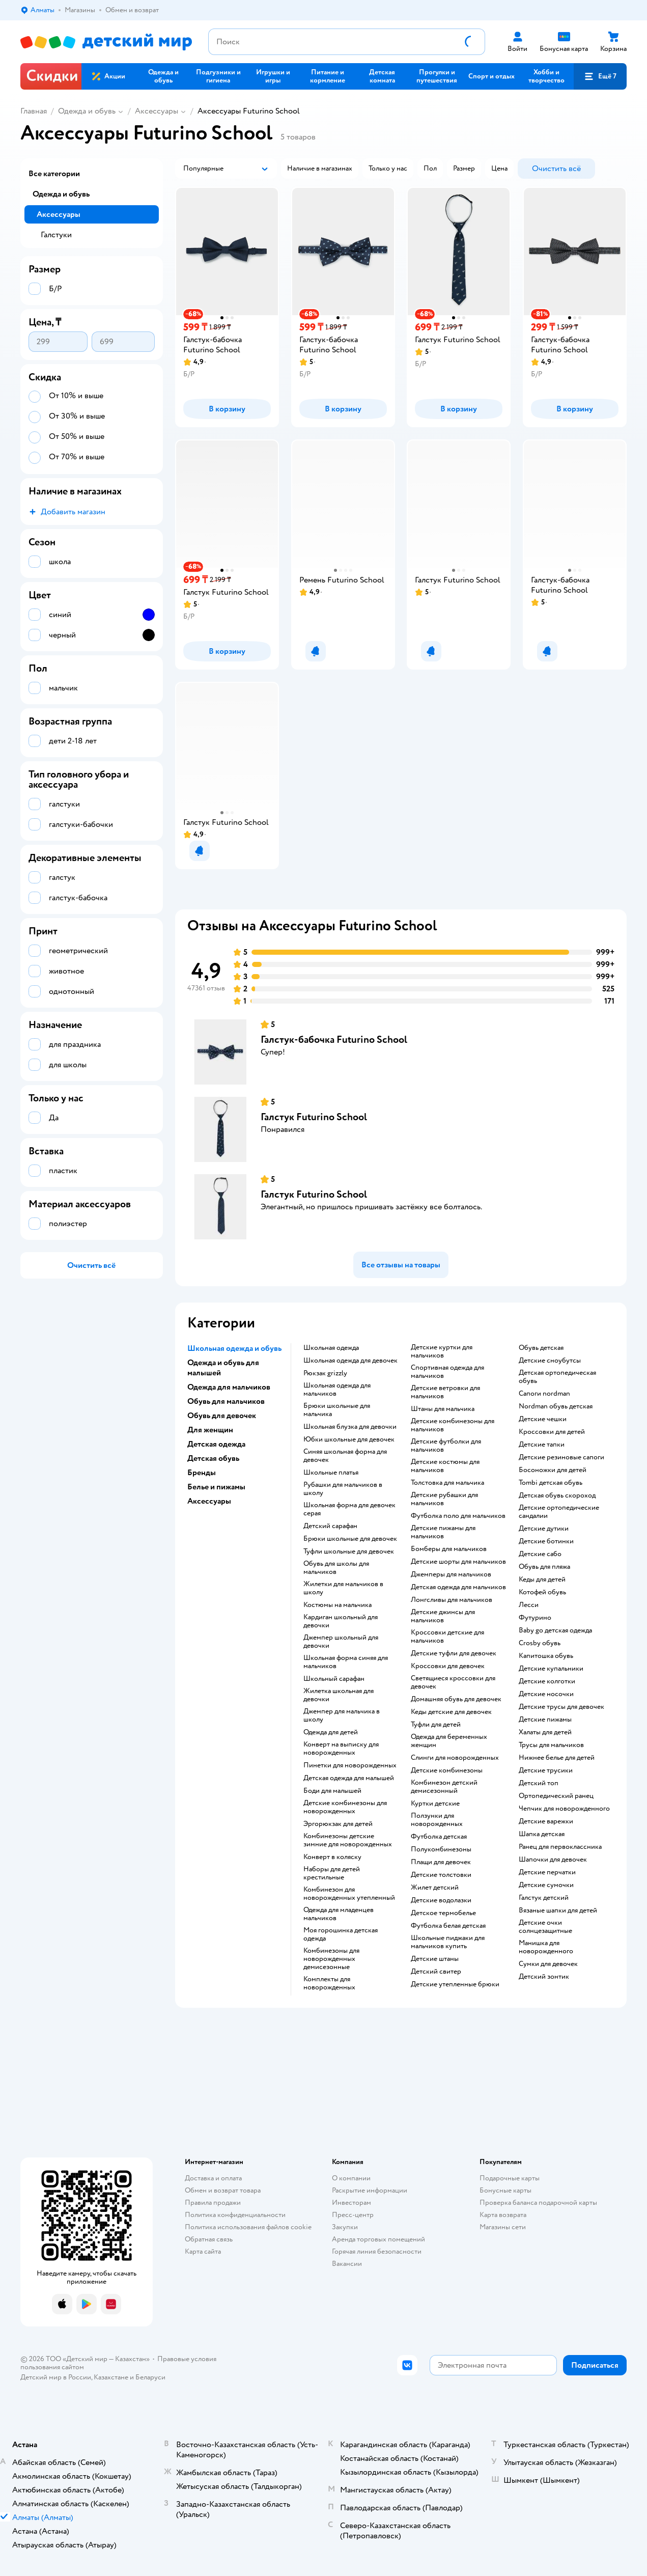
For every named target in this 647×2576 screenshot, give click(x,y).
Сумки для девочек (548, 1964)
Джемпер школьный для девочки (340, 1641)
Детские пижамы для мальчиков (443, 1532)
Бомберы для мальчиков (449, 1549)
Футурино (535, 1618)
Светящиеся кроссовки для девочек (453, 1682)
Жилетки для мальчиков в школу (343, 1588)
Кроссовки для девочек (448, 1666)
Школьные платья (330, 1473)
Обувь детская (541, 1348)
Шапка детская (542, 1834)
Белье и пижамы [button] (216, 1487)
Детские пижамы (545, 1719)
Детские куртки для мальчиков (441, 1351)
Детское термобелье (443, 1913)
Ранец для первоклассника (560, 1847)
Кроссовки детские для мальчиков (447, 1636)
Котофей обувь (542, 1592)
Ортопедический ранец (556, 1796)
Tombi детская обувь (550, 1483)
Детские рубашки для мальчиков (444, 1499)
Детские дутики (544, 1529)
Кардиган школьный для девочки (340, 1621)
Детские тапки (542, 1445)
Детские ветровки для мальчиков (445, 1392)
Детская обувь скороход (557, 1495)
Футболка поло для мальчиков (458, 1516)
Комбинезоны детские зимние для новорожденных (347, 1840)
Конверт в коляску (332, 1857)
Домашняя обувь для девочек (456, 1699)
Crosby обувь (539, 1643)
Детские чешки (543, 1419)
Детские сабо (540, 1554)
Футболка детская (439, 1837)
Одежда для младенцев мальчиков (338, 1914)
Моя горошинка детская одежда (340, 1934)
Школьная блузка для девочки (350, 1427)
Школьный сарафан (333, 1679)
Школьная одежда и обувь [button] (234, 1348)
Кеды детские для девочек (451, 1712)
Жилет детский (435, 1887)
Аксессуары (156, 111)
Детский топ (538, 1783)
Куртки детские (435, 1803)
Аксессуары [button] (209, 1501)
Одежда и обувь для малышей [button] (223, 1368)
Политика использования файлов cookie (248, 2227)
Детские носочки (546, 1694)
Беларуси (150, 2377)
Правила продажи (213, 2202)
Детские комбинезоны (447, 1770)
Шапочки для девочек (553, 1859)
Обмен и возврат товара (223, 2190)
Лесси (529, 1605)
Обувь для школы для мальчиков (336, 1568)
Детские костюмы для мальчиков (445, 1466)
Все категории (54, 174)
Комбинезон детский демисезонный (444, 1787)
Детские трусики (546, 1770)
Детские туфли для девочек (453, 1653)
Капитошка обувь (546, 1656)
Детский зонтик (544, 1977)
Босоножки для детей (552, 1470)
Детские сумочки (546, 1885)
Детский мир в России (55, 2377)
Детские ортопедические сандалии (559, 1512)
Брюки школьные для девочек (350, 1539)
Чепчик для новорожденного (564, 1809)
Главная (33, 111)
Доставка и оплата (213, 2178)
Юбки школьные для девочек (349, 1439)
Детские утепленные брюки (455, 1984)
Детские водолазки (441, 1900)
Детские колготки (547, 1681)
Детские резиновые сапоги (561, 1457)
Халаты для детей (545, 1732)
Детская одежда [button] (216, 1444)
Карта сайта (203, 2251)
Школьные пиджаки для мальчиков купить (448, 1942)
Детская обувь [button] (213, 1458)
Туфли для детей (436, 1725)
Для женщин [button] (210, 1430)
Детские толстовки (441, 1875)
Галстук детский (544, 1898)
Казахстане (111, 2377)
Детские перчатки (547, 1872)
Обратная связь (209, 2239)
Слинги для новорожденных (455, 1758)
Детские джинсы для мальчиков (443, 1616)
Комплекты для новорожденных (329, 1983)
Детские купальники (551, 1669)
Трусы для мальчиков (551, 1745)
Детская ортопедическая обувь (557, 1377)
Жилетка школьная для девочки (338, 1695)
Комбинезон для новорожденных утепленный (349, 1894)
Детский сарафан (330, 1526)
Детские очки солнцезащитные (545, 1927)
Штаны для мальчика (442, 1409)
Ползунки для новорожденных (437, 1820)
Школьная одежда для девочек (350, 1360)
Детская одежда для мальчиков (458, 1587)
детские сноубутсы (550, 1360)
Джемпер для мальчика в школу (341, 1715)
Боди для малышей (332, 1791)
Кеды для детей (542, 1579)
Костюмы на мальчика (337, 1605)
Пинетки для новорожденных (350, 1765)
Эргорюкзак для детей (338, 1824)
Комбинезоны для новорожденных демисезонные (331, 1959)
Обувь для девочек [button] (221, 1415)
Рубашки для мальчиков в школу (342, 1489)
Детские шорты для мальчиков (458, 1562)
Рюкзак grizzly (325, 1373)
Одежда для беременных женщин (449, 1741)
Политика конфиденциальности (235, 2214)
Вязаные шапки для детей (558, 1910)
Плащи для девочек (441, 1862)
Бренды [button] (201, 1472)
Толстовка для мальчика (447, 1483)
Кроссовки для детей (552, 1432)
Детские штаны (435, 1959)
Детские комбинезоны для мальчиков (452, 1425)
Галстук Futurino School (314, 1117)
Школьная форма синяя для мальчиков (345, 1662)
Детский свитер (436, 1972)
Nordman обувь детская (556, 1406)
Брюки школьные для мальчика (336, 1410)
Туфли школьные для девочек (348, 1551)
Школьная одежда (331, 1348)
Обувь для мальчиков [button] (226, 1401)
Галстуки (56, 235)
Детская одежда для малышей (348, 1778)
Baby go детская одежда (555, 1630)
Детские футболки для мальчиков (446, 1445)
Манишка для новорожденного (546, 1947)
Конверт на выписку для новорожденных (341, 1748)
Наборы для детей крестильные (331, 1873)
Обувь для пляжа (544, 1567)
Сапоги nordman (544, 1394)
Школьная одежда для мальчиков (337, 1389)
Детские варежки (546, 1821)
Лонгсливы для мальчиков (451, 1600)
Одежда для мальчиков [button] (228, 1387)
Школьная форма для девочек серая (349, 1509)
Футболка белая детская (448, 1926)
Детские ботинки (546, 1541)
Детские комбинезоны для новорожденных (345, 1807)
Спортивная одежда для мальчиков (447, 1372)
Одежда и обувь (87, 111)
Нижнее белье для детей (557, 1758)
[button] (600, 76)
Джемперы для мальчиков (451, 1574)
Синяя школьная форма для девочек (345, 1456)
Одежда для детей (330, 1732)
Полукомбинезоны (441, 1849)
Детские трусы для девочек (561, 1707)
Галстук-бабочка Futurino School (334, 1039)
